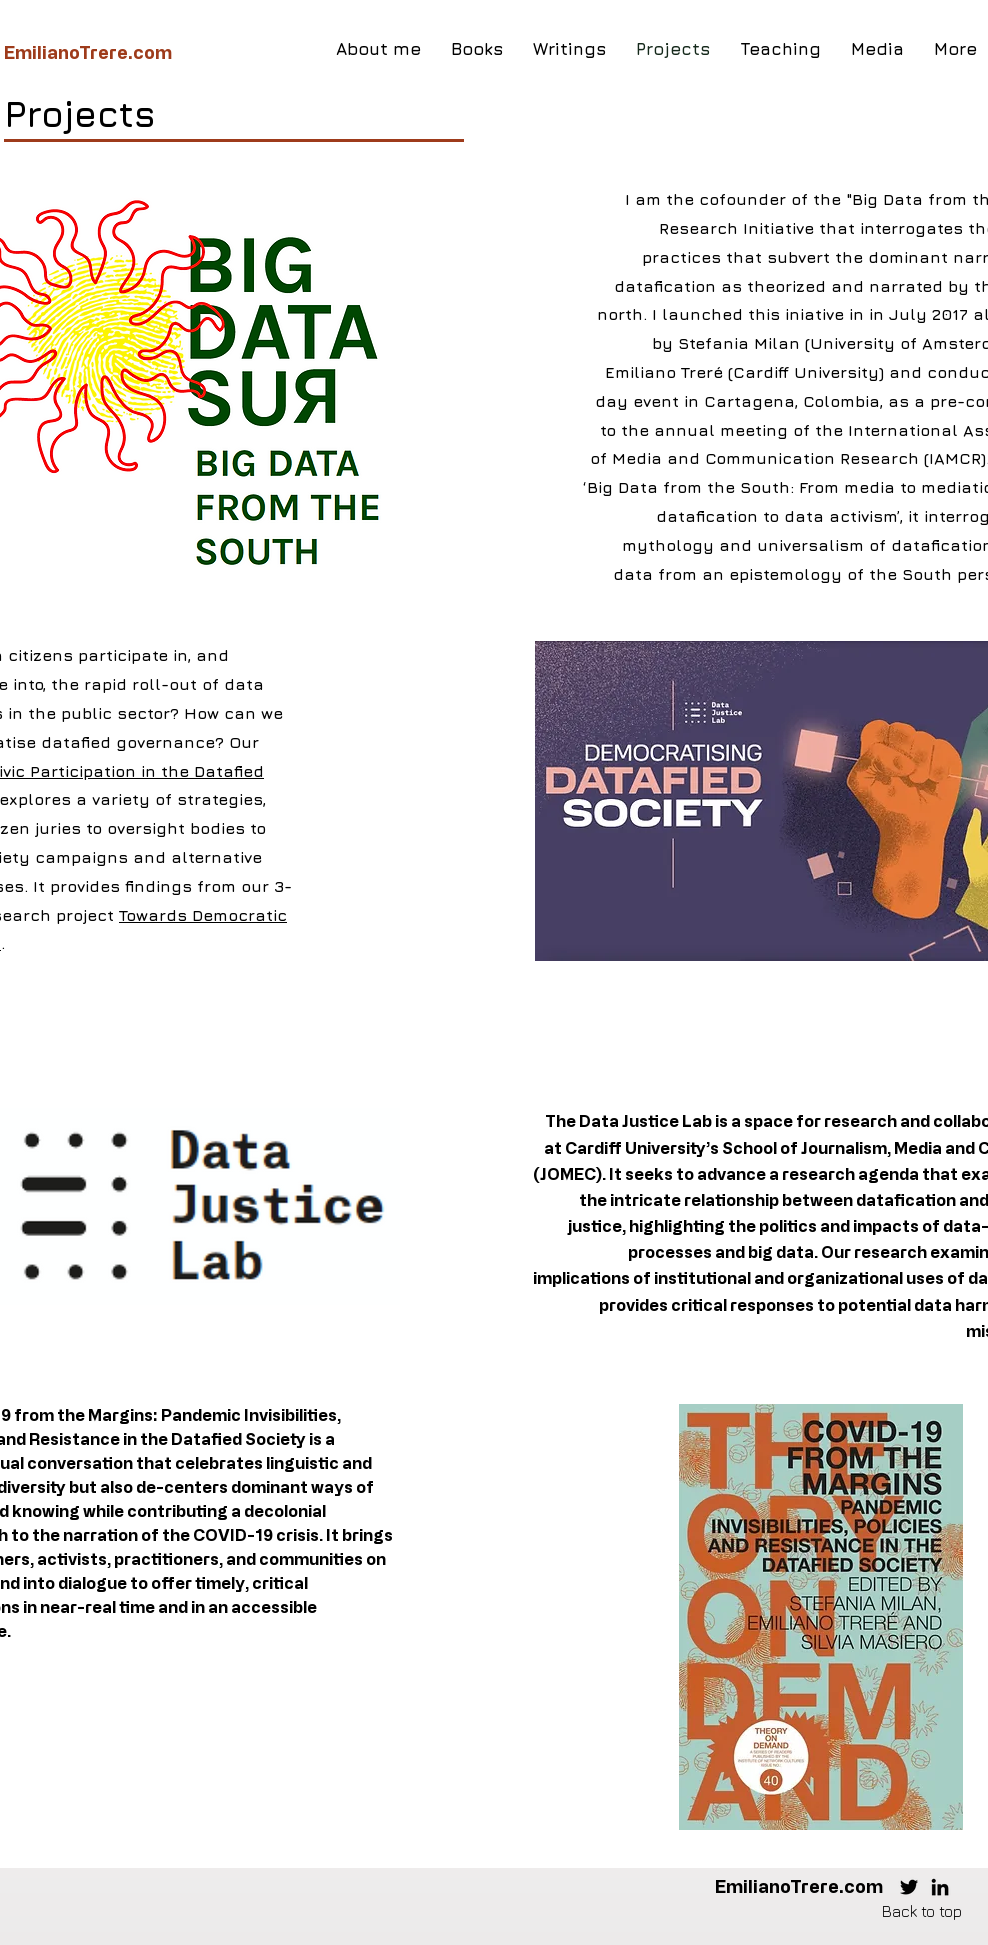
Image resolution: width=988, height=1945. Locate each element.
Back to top (922, 1911)
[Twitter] (909, 1887)
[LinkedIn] (940, 1887)
